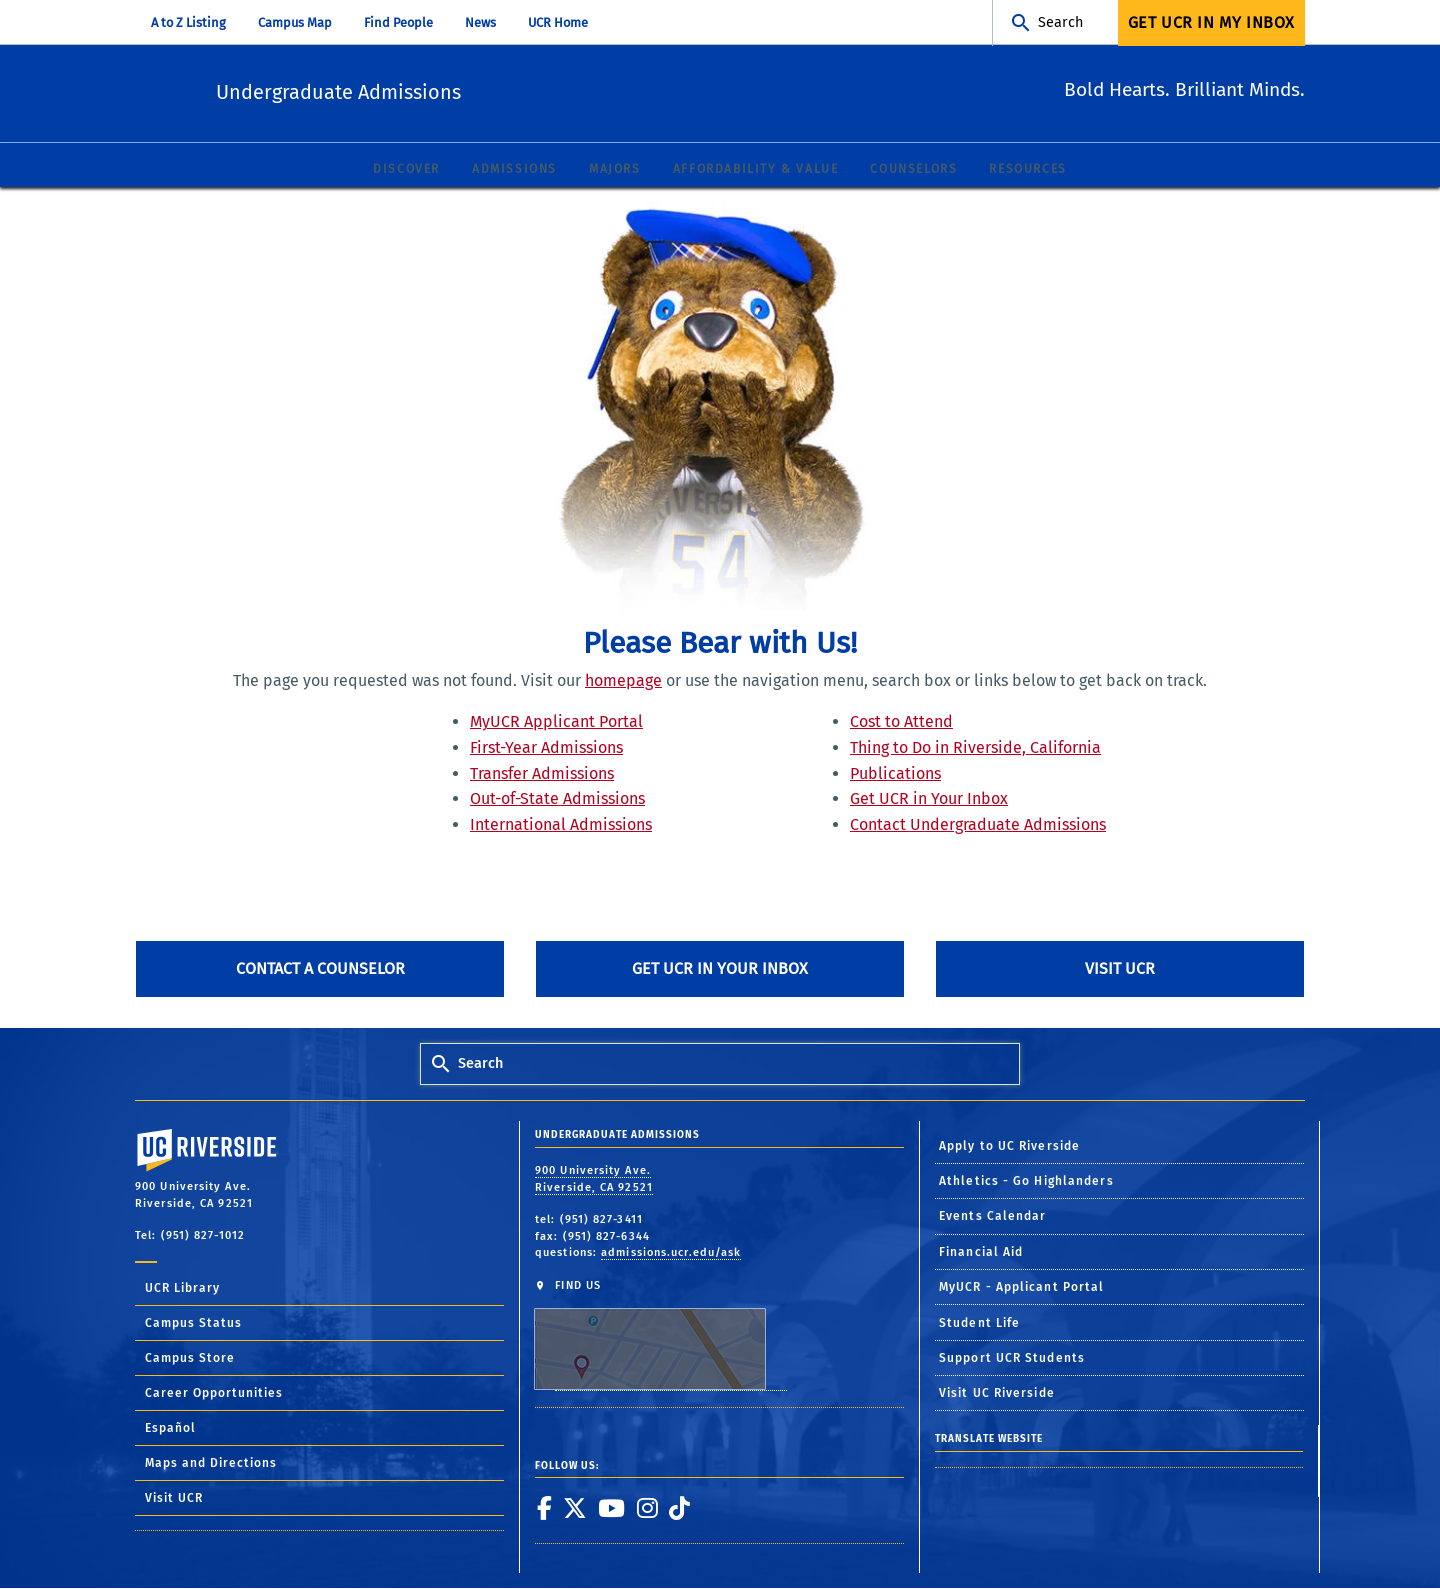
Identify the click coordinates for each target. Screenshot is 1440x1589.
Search (1060, 22)
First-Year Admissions (546, 748)
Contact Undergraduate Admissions (978, 825)
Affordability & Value (756, 170)
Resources (1027, 170)
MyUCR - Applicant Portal (1021, 1288)
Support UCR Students (1012, 1359)
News (480, 22)
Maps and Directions (211, 1464)
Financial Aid (981, 1253)
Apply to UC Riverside (1009, 1147)
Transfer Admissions (542, 774)
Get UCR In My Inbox (1211, 22)
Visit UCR (1120, 969)
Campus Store (190, 1359)
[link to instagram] (647, 1509)
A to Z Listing (188, 22)
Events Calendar (993, 1217)
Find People (398, 22)
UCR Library (182, 1289)
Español (170, 1429)
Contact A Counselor (320, 969)
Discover (406, 170)
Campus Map (295, 22)
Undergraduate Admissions (446, 90)
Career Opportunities (214, 1394)
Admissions (514, 170)
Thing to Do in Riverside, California (975, 748)
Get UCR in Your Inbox (929, 799)
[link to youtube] (611, 1509)
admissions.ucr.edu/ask (671, 1253)
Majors (615, 170)
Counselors (913, 170)
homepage (623, 681)
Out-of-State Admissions (557, 799)
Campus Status (193, 1324)
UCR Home (558, 22)
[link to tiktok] (679, 1509)
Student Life (979, 1323)
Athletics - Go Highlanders (1026, 1182)
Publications (895, 774)
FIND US (660, 1335)
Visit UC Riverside (997, 1394)
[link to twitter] (574, 1509)
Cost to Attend (901, 722)
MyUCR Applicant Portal (556, 722)
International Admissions (561, 825)
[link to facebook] (544, 1509)
